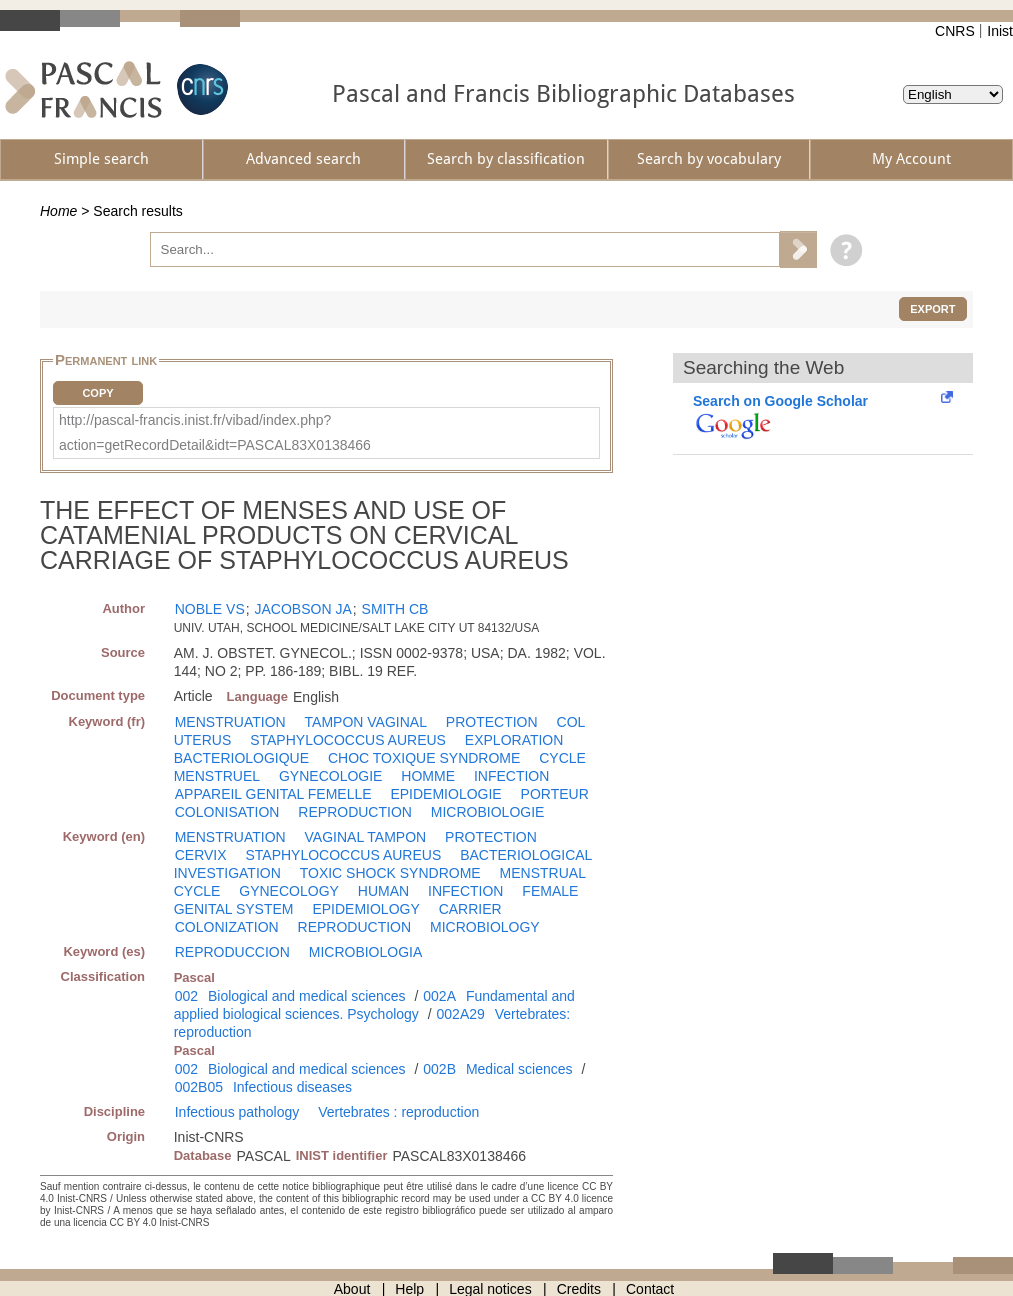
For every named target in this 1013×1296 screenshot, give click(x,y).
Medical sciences (519, 1069)
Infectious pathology (237, 1112)
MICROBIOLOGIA (366, 952)
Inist (1000, 31)
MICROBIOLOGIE (488, 812)
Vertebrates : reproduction (398, 1112)
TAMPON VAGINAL (366, 722)
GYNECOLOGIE (330, 776)
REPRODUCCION (232, 952)
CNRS (955, 31)
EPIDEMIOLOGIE (445, 794)
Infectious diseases (292, 1087)
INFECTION (511, 776)
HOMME (428, 776)
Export (932, 309)
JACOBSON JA (303, 609)
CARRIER (470, 909)
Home (58, 211)
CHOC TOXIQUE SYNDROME (424, 758)
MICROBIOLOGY (485, 927)
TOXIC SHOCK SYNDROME (390, 873)
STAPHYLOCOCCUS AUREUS (348, 740)
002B (439, 1069)
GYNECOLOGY (289, 891)
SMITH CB (395, 609)
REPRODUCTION (355, 812)
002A (439, 996)
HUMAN (383, 891)
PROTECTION (492, 722)
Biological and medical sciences (307, 996)
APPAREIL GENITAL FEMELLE (273, 794)
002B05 (199, 1087)
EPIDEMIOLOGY (365, 909)
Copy (97, 393)
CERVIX (201, 855)
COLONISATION (227, 812)
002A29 (461, 1014)
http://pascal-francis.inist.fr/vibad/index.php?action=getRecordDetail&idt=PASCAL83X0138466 (215, 432)
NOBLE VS (210, 609)
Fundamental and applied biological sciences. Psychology (374, 1005)
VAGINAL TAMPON (366, 837)
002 (186, 996)
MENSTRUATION (230, 722)
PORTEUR (555, 794)
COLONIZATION (227, 927)
